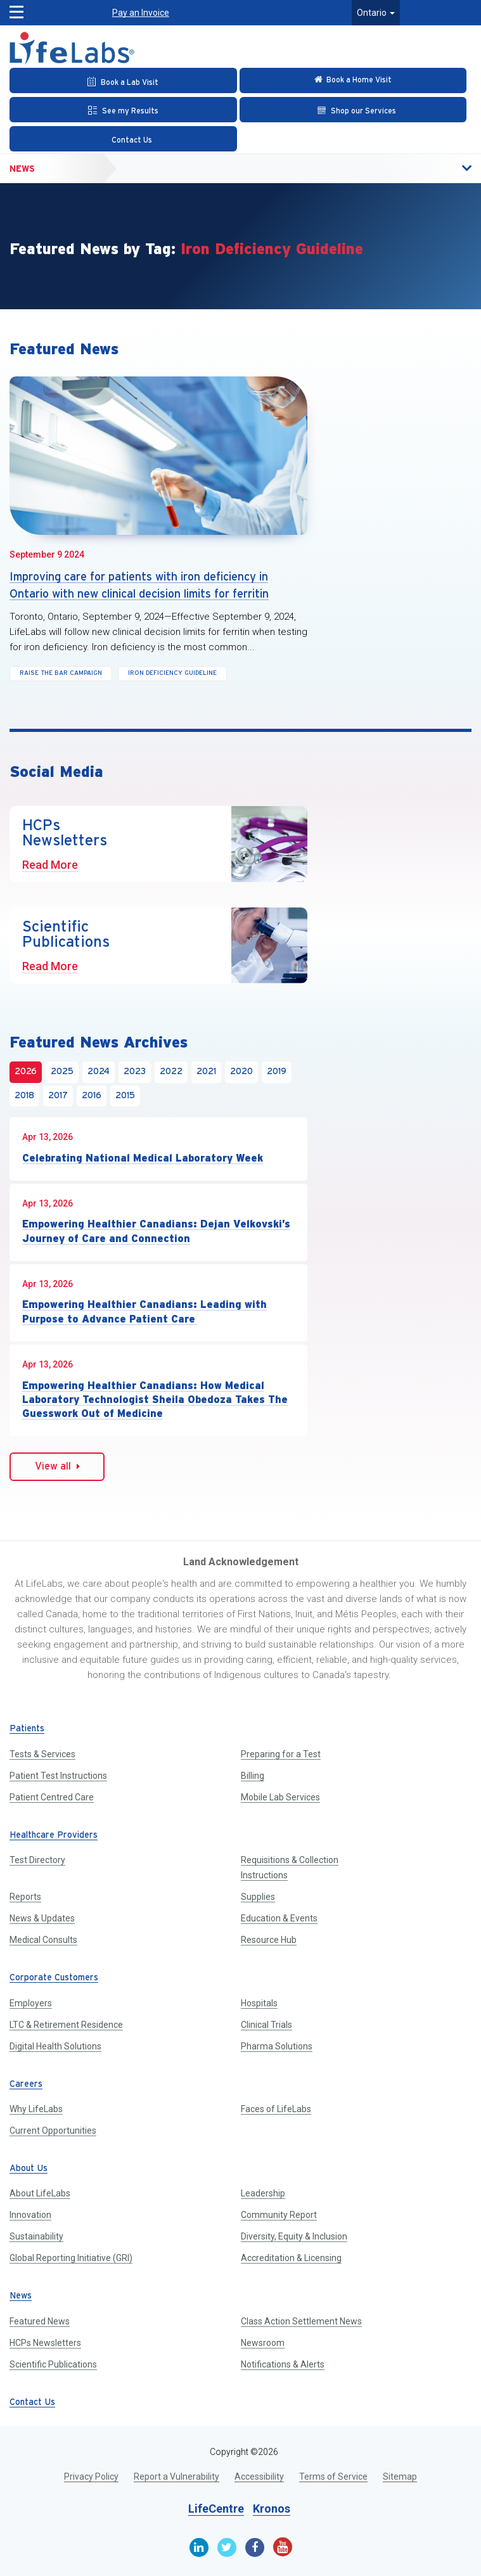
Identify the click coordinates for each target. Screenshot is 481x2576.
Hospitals (259, 2003)
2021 (206, 1072)
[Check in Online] (353, 80)
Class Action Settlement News (301, 2321)
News (22, 168)
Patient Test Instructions (58, 1776)
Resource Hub (269, 1940)
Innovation (30, 2215)
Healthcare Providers (54, 1835)
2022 (171, 1072)
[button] (17, 8)
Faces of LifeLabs (276, 2109)
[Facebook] (254, 2547)
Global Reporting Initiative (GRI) (71, 2258)
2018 (24, 1096)
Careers (26, 2084)
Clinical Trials (266, 2025)
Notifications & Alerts (282, 2364)
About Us (29, 2169)
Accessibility (259, 2476)
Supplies (258, 1897)
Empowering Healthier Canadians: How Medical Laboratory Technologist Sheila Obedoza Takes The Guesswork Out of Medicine (155, 1399)
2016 (91, 1096)
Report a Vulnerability (176, 2476)
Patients (27, 1729)
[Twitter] (226, 2547)
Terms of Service (333, 2476)
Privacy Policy (91, 2476)
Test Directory (37, 1860)
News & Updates (42, 1918)
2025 (62, 1072)
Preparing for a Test (281, 1754)
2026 (26, 1072)
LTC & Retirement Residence (66, 2025)
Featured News (40, 2321)
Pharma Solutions (276, 2046)
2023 (135, 1072)
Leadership (263, 2193)
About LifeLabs (40, 2193)
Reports (25, 1897)
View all (57, 1466)
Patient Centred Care (52, 1797)
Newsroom (263, 2343)
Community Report (279, 2215)
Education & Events (279, 1918)
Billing (252, 1776)
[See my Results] (123, 109)
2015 (125, 1096)
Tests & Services (42, 1754)
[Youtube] (282, 2546)
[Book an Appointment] (123, 80)
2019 (276, 1072)
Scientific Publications (53, 2364)
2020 (241, 1072)
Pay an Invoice (140, 13)
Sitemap (400, 2476)
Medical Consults (43, 1940)
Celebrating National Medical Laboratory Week (142, 1157)
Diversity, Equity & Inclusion (294, 2236)
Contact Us (32, 2403)
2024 (98, 1072)
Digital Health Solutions (55, 2046)
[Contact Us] (123, 138)
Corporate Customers (54, 1978)
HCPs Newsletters (45, 2343)
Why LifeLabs (36, 2109)
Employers (31, 2003)
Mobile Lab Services (280, 1797)
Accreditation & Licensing (291, 2258)
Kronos (271, 2508)
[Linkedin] (198, 2547)
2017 (58, 1096)
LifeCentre (216, 2508)
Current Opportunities (53, 2130)
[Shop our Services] (353, 109)
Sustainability (36, 2236)
